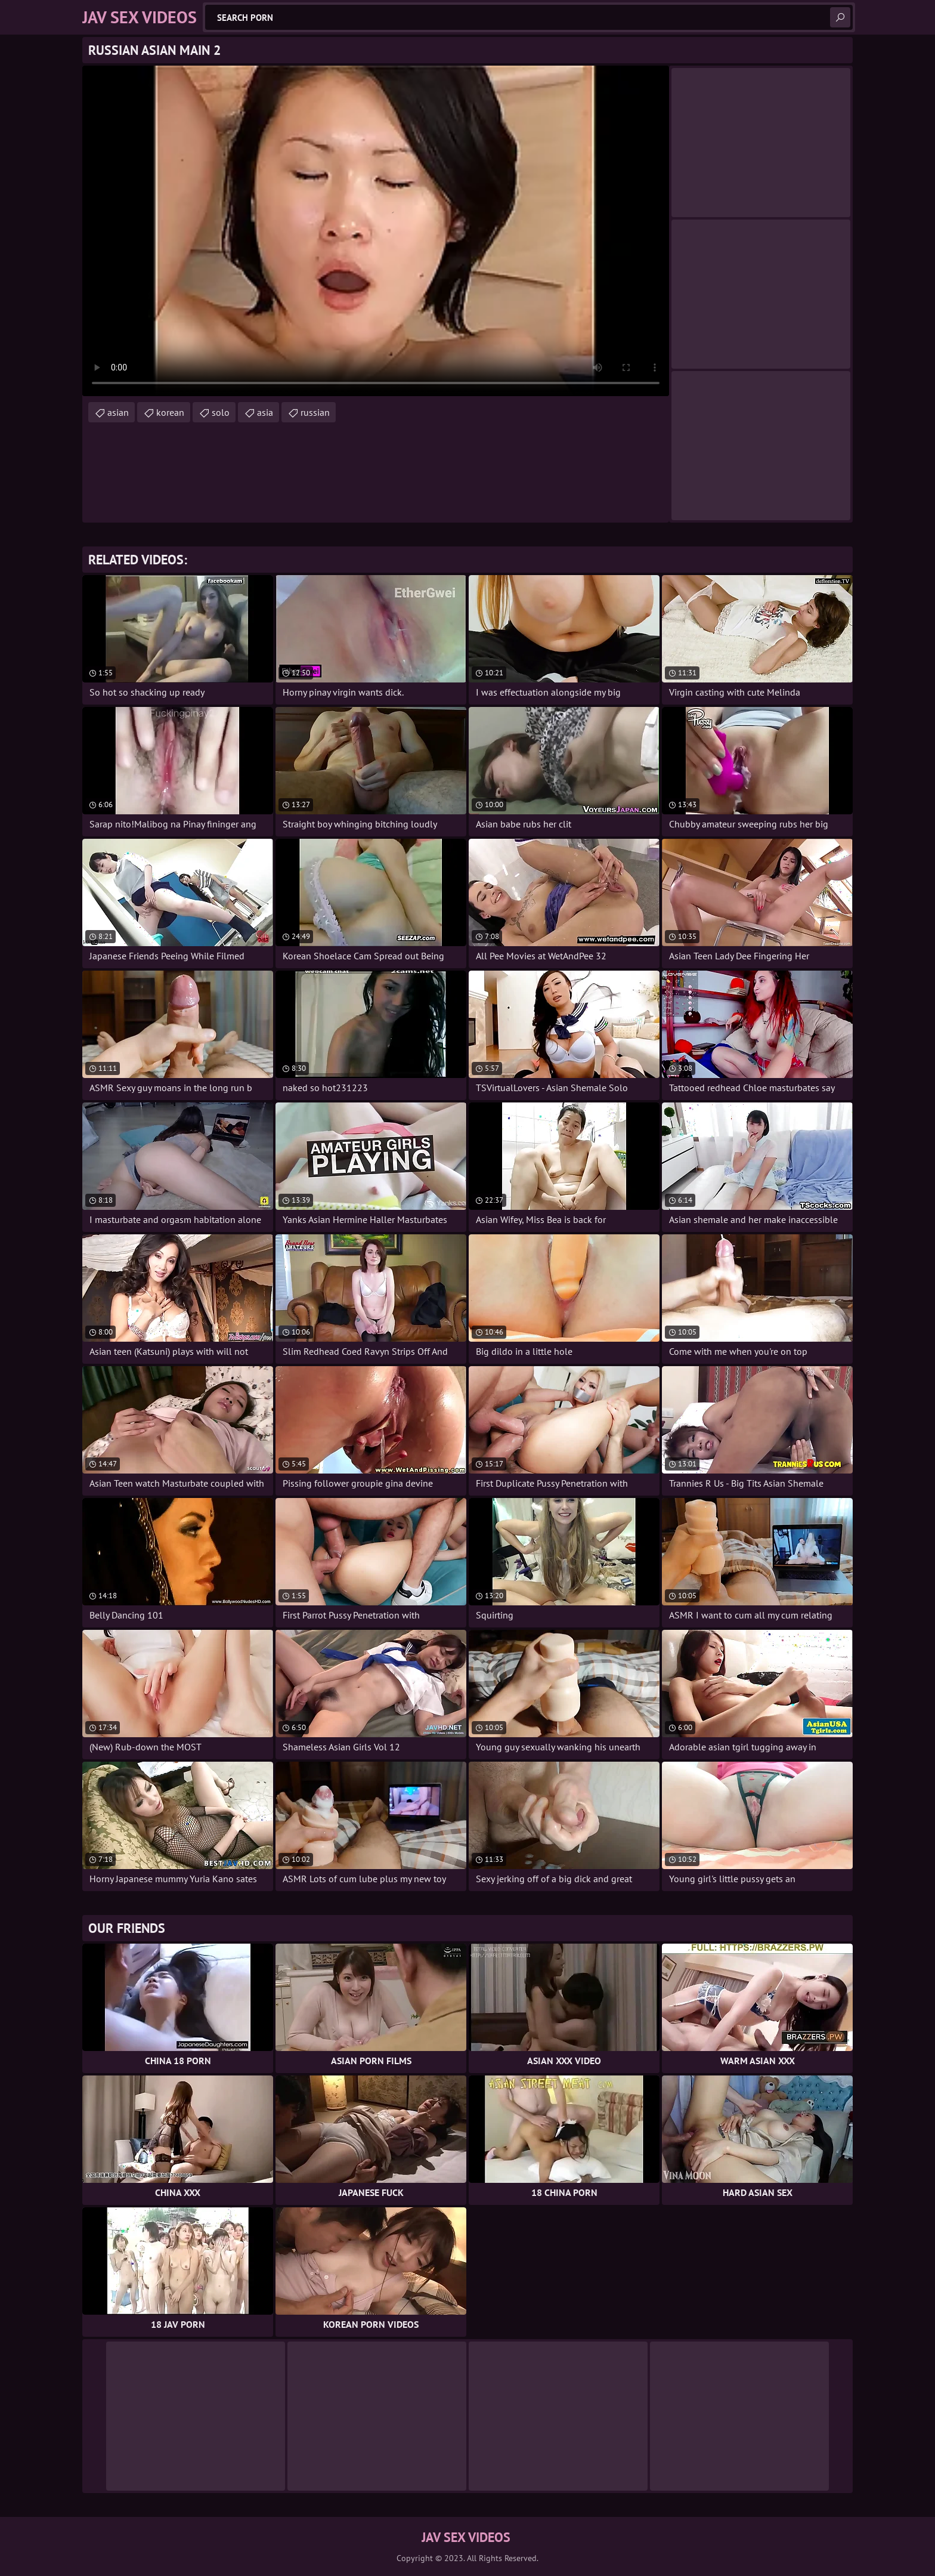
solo (221, 412)
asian (118, 412)
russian (315, 412)
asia (265, 412)
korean (170, 412)
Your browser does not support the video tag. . (375, 231)
